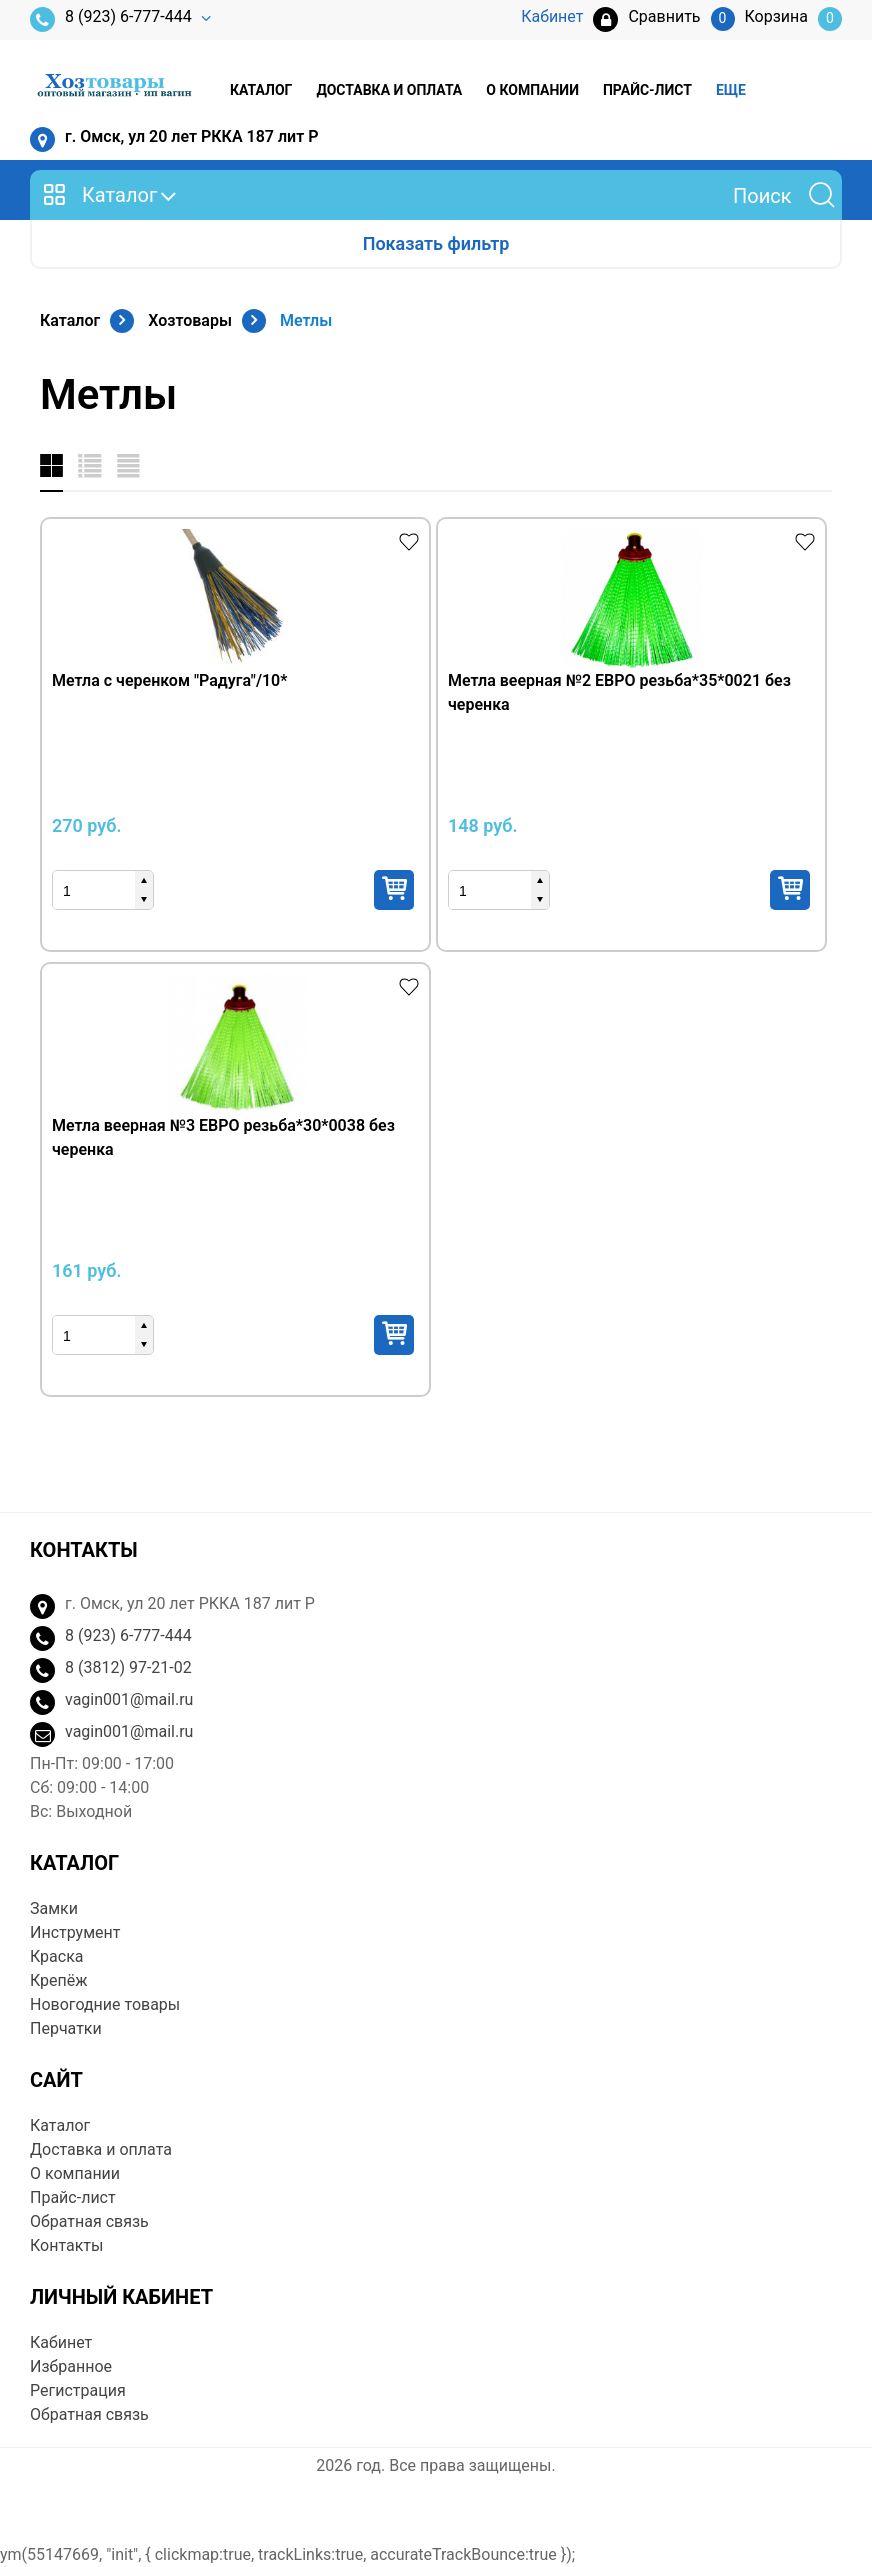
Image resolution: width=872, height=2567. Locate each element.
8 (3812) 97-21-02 (128, 1667)
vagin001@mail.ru (129, 1699)
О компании (532, 90)
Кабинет (61, 2342)
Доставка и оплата (389, 90)
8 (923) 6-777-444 (111, 19)
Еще (731, 90)
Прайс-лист (647, 90)
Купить (394, 890)
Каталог (261, 90)
